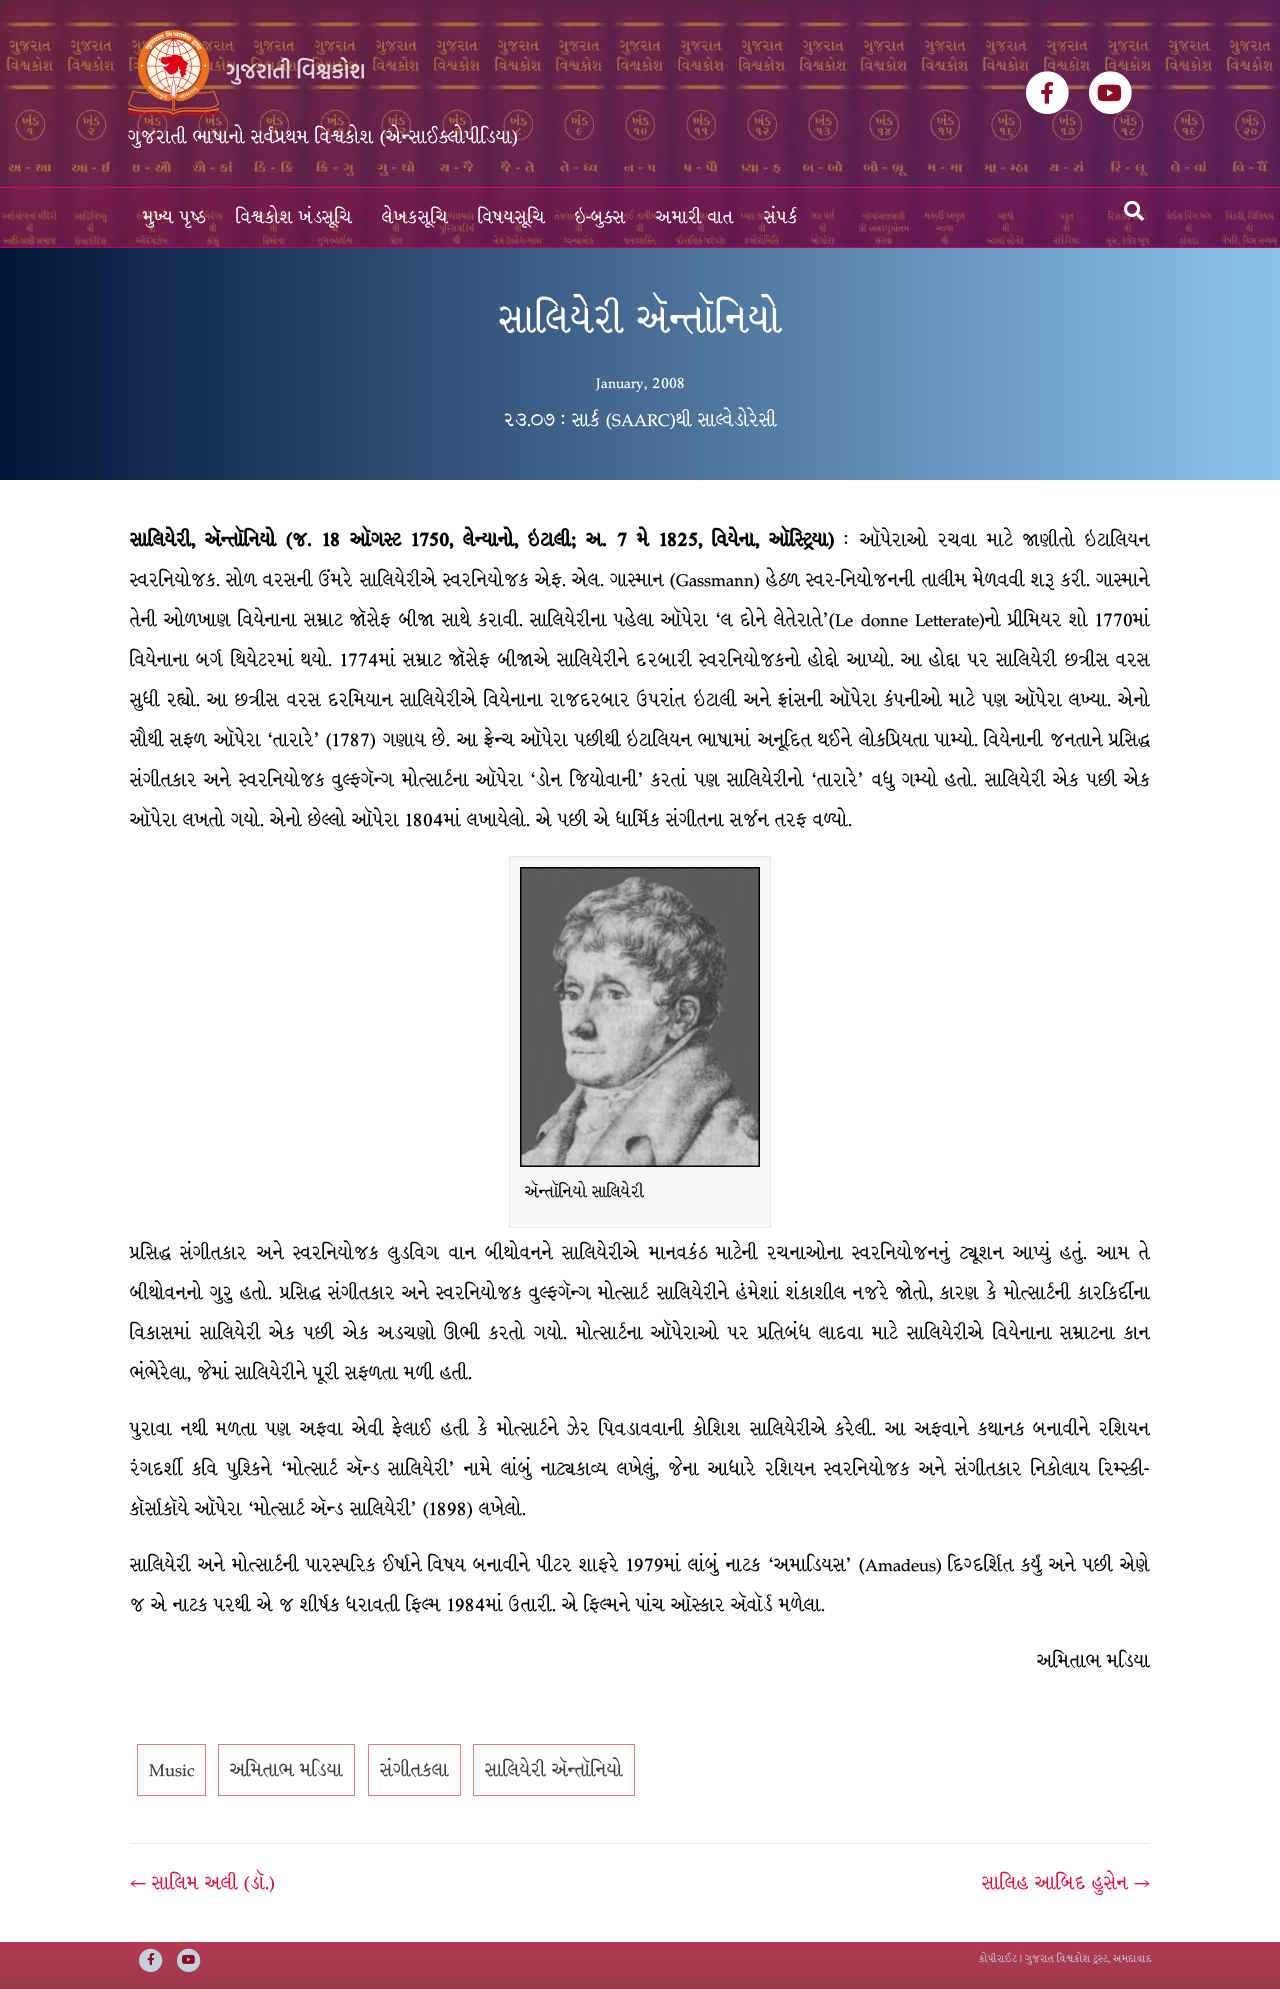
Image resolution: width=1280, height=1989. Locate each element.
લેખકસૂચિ (415, 217)
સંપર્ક (781, 217)
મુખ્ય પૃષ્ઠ (174, 217)
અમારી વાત (695, 217)
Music (171, 1770)
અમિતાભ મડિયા (286, 1770)
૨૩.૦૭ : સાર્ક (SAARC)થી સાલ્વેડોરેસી (640, 420)
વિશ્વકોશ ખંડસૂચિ (294, 217)
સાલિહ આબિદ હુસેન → (1066, 1883)
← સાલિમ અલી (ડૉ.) (202, 1883)
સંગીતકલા (414, 1770)
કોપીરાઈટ (998, 1958)
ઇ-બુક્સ (600, 217)
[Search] (1134, 211)
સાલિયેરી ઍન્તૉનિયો (554, 1770)
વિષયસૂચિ (511, 217)
